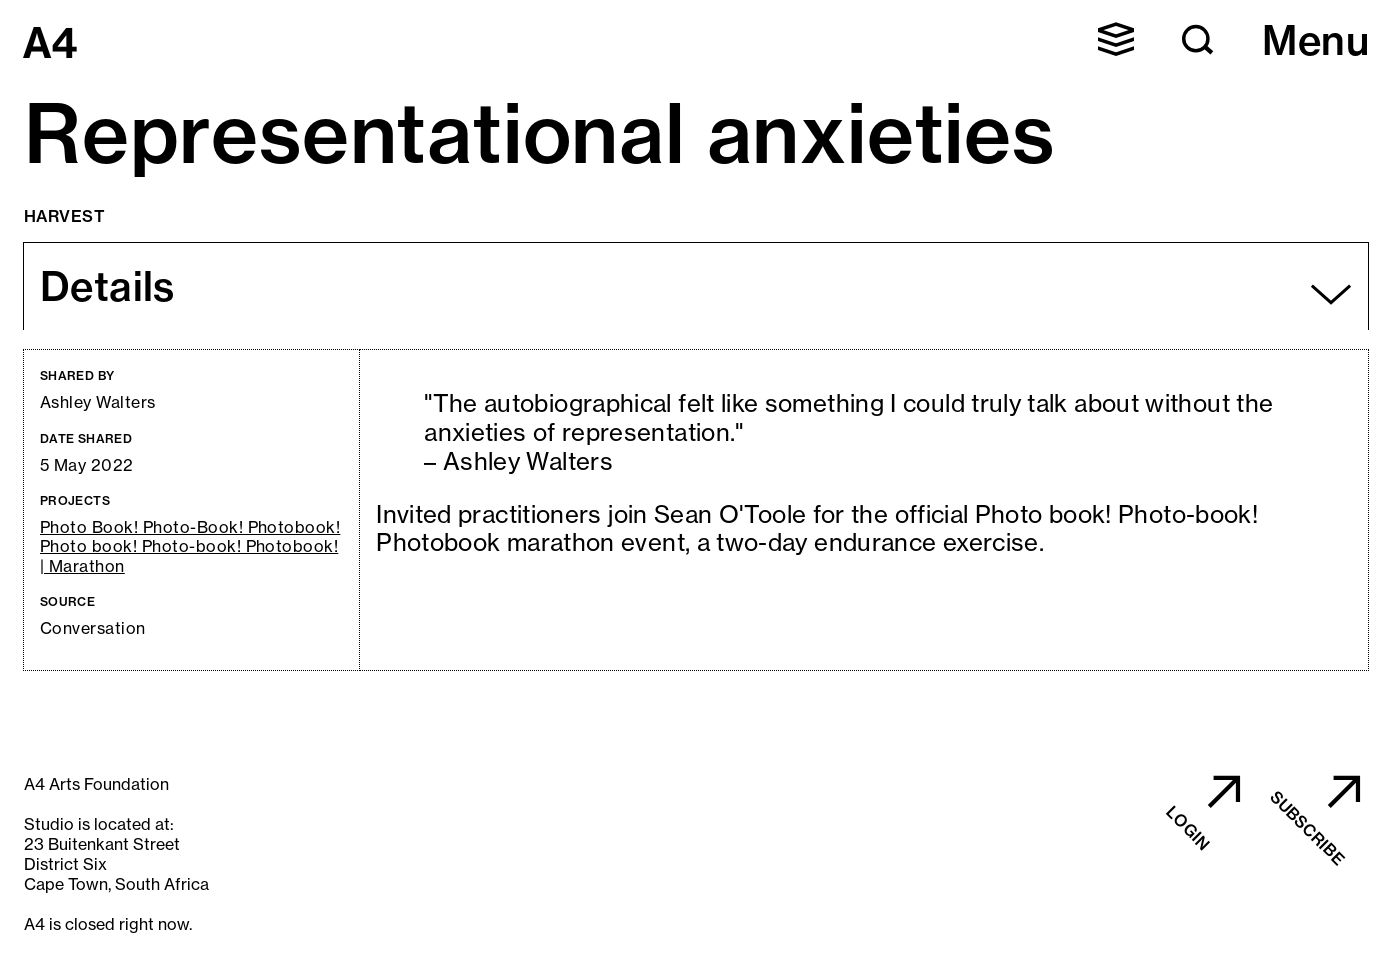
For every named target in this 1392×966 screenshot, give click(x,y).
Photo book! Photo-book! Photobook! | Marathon (189, 556)
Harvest (64, 216)
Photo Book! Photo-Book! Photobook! (190, 527)
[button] (1116, 39)
